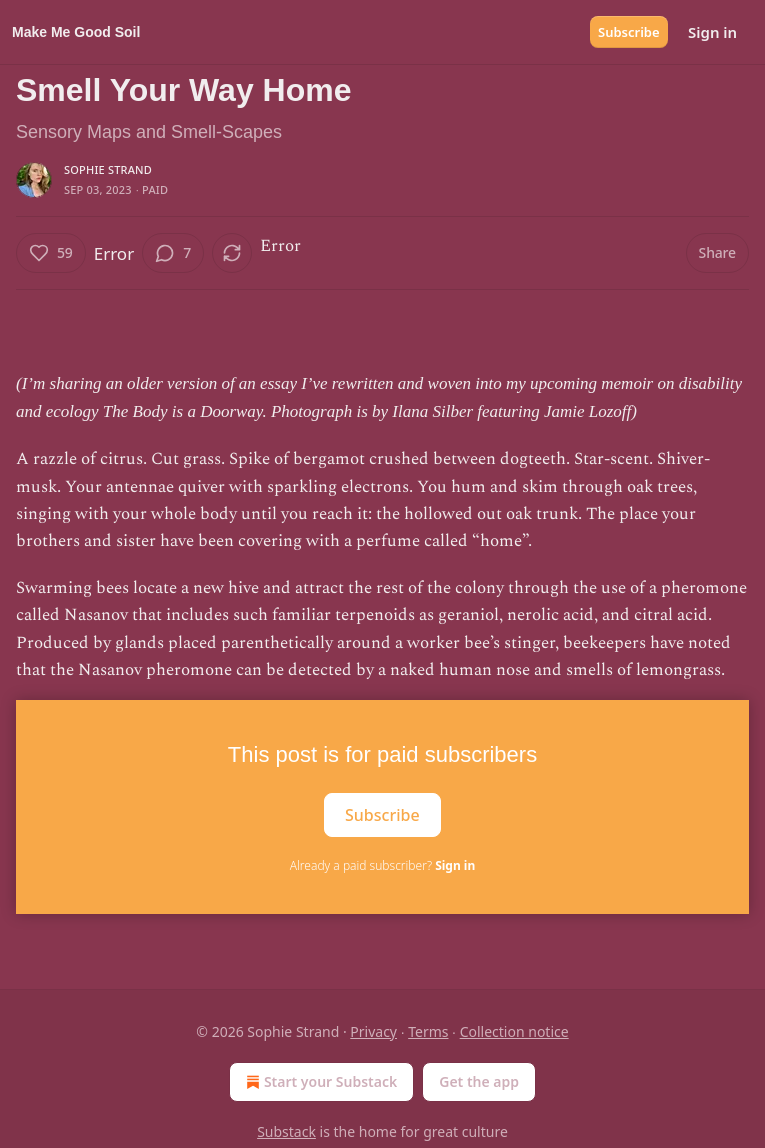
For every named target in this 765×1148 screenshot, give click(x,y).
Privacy (373, 1031)
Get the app (479, 1081)
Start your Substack (319, 1082)
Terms (428, 1031)
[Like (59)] (51, 253)
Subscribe (629, 32)
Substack (286, 1131)
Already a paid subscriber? (382, 865)
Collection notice (514, 1031)
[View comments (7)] (173, 253)
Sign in (712, 32)
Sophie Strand (108, 169)
